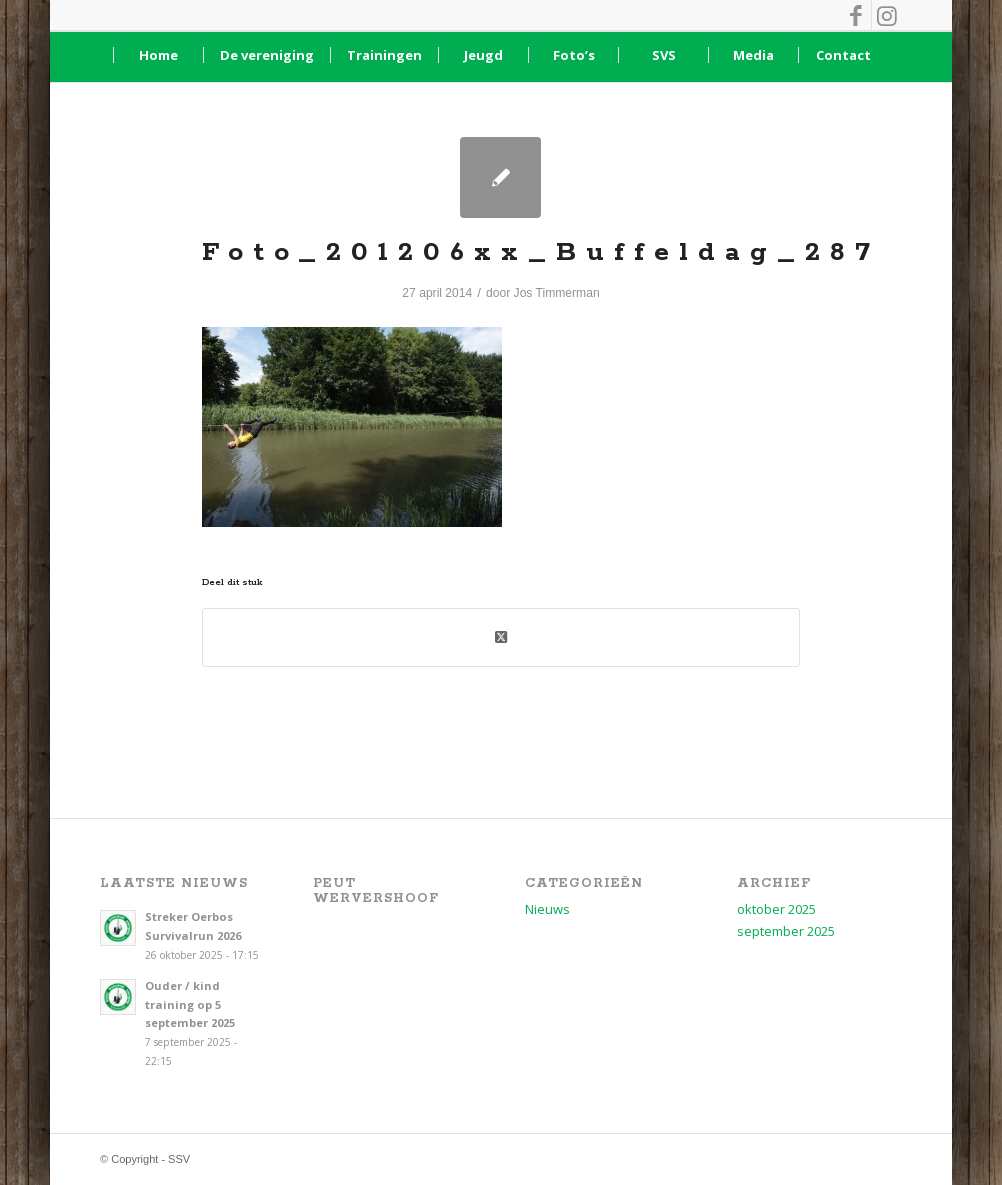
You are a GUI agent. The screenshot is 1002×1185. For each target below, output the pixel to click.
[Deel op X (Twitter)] (501, 637)
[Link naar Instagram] (887, 15)
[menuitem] (158, 55)
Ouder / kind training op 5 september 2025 (190, 1004)
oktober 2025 (776, 909)
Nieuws (547, 909)
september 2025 (786, 931)
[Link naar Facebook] (856, 15)
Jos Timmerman (557, 293)
